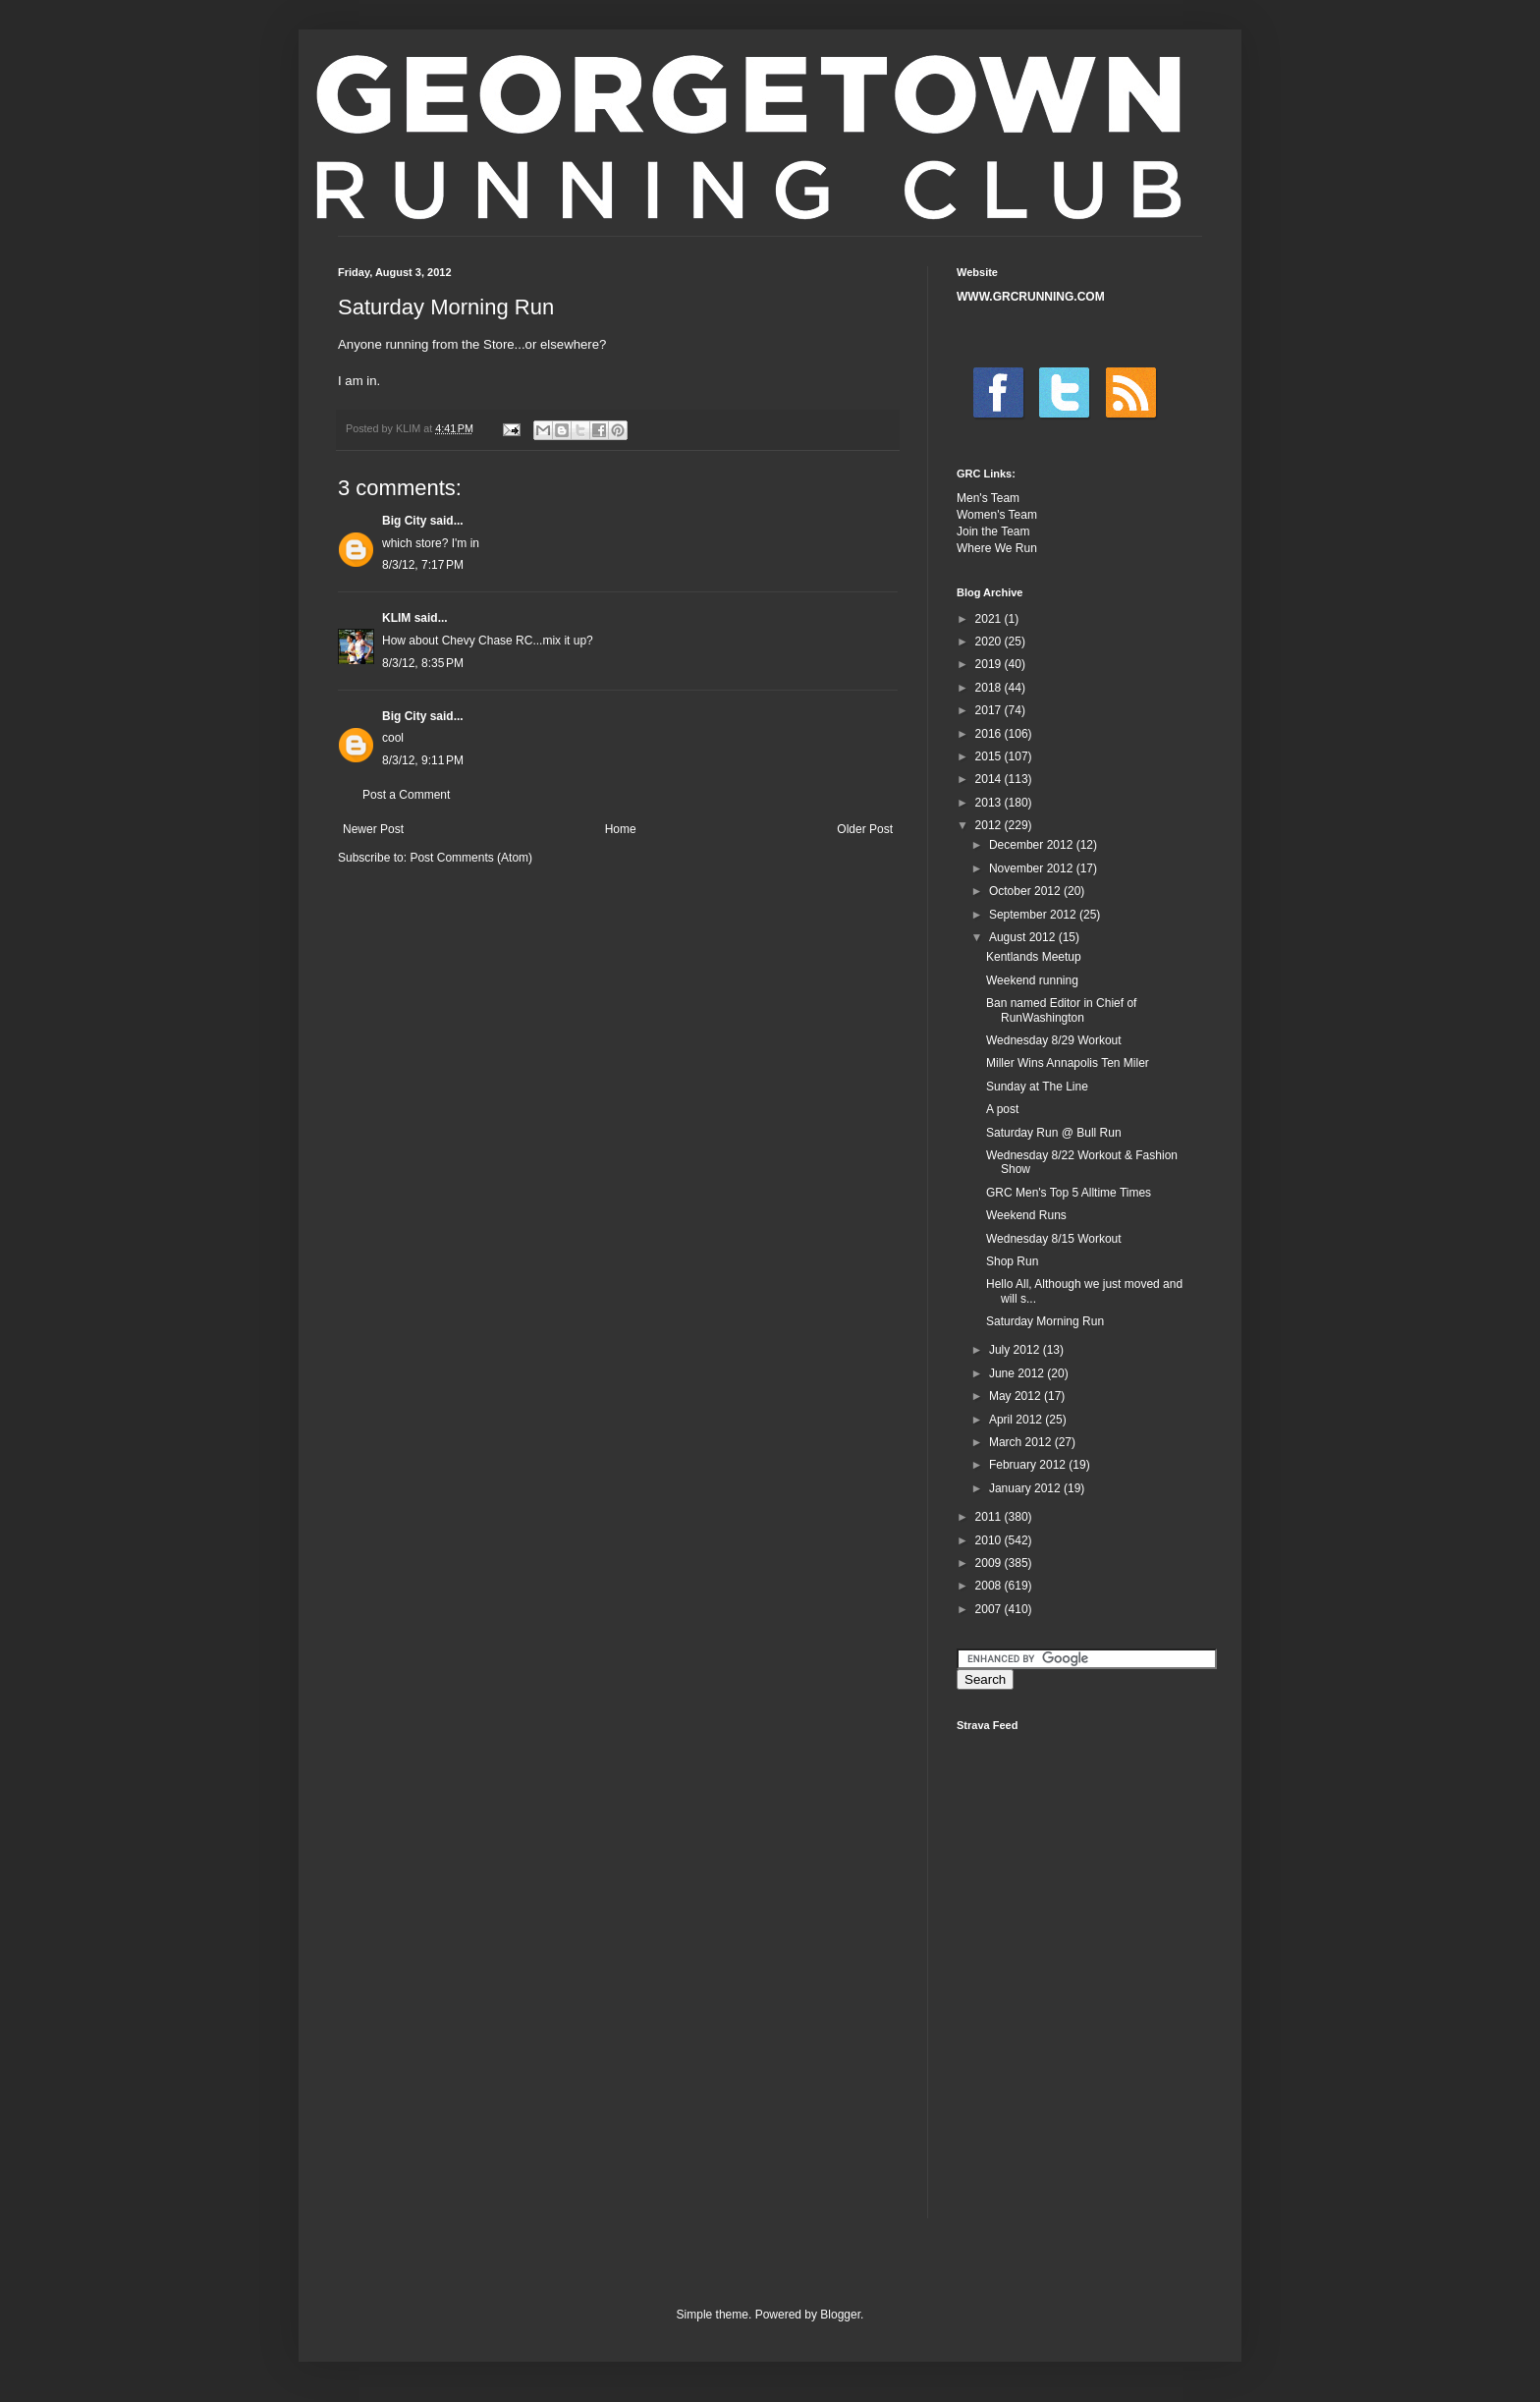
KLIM (396, 618)
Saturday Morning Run (1045, 1321)
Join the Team (993, 531)
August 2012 (1024, 937)
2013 (990, 803)
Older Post (865, 829)
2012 (990, 825)
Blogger (840, 2314)
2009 (990, 1563)
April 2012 (1017, 1419)
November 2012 (1032, 868)
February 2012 (1029, 1465)
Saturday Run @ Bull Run (1054, 1133)
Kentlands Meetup (1033, 957)
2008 (990, 1585)
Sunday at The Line (1037, 1086)
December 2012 (1032, 845)
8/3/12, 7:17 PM (423, 565)
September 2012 (1034, 915)
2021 (990, 619)
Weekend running (1032, 980)
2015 (990, 756)
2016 (990, 734)
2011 (990, 1517)
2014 (990, 779)
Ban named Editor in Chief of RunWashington (1061, 1010)
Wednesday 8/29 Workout (1054, 1040)
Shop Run (1012, 1261)
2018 (990, 688)
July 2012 (1016, 1350)
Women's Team (997, 515)
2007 (990, 1609)
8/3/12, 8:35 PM (423, 663)
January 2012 (1026, 1488)
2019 (990, 664)
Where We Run (997, 548)
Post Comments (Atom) (471, 858)
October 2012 (1026, 891)
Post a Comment (406, 795)
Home (620, 829)
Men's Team (988, 498)
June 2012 (1018, 1373)
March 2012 (1022, 1442)
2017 (990, 710)
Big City (404, 521)
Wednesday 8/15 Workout (1054, 1239)
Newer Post (373, 829)
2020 (990, 641)
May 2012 (1016, 1396)
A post (1002, 1109)
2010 (990, 1540)
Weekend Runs (1026, 1215)
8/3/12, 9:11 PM (423, 760)
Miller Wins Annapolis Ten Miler (1067, 1063)
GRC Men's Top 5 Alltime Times (1068, 1193)
